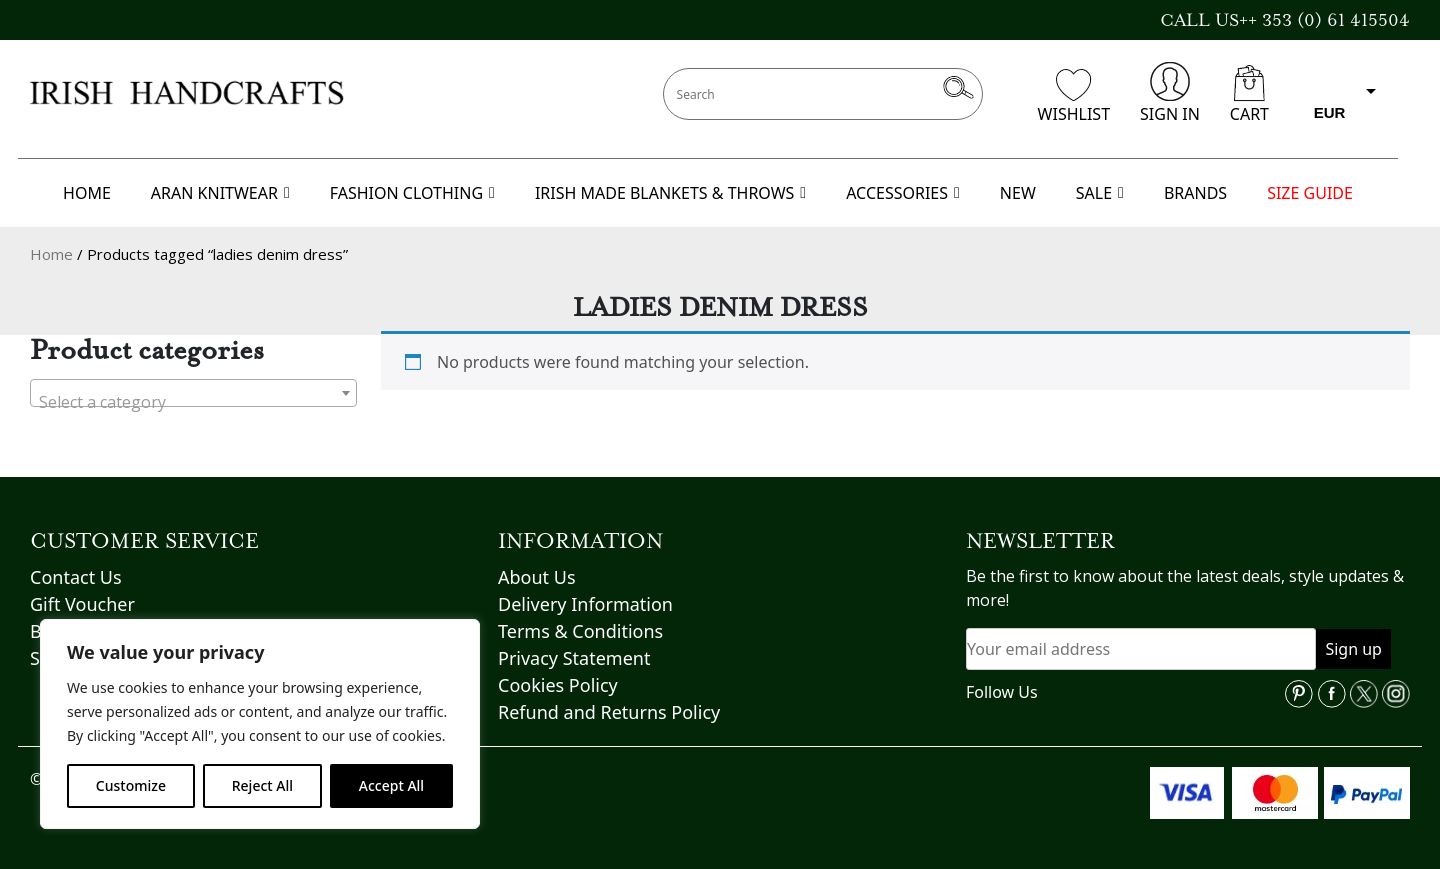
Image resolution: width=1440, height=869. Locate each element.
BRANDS (1195, 193)
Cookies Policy (558, 685)
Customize (131, 785)
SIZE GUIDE (1310, 193)
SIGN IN (1170, 93)
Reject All (262, 785)
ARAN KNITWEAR (220, 193)
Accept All (391, 785)
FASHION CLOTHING (412, 193)
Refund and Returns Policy (609, 712)
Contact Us (76, 577)
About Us (537, 577)
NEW (1018, 193)
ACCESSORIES (903, 193)
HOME (87, 193)
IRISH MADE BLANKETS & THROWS (670, 193)
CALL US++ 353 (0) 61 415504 (1285, 20)
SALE (1100, 193)
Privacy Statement (574, 658)
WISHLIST (1074, 97)
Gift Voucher (82, 604)
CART (1249, 95)
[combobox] (193, 393)
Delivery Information (585, 604)
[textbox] (193, 402)
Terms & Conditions (580, 631)
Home (51, 254)
